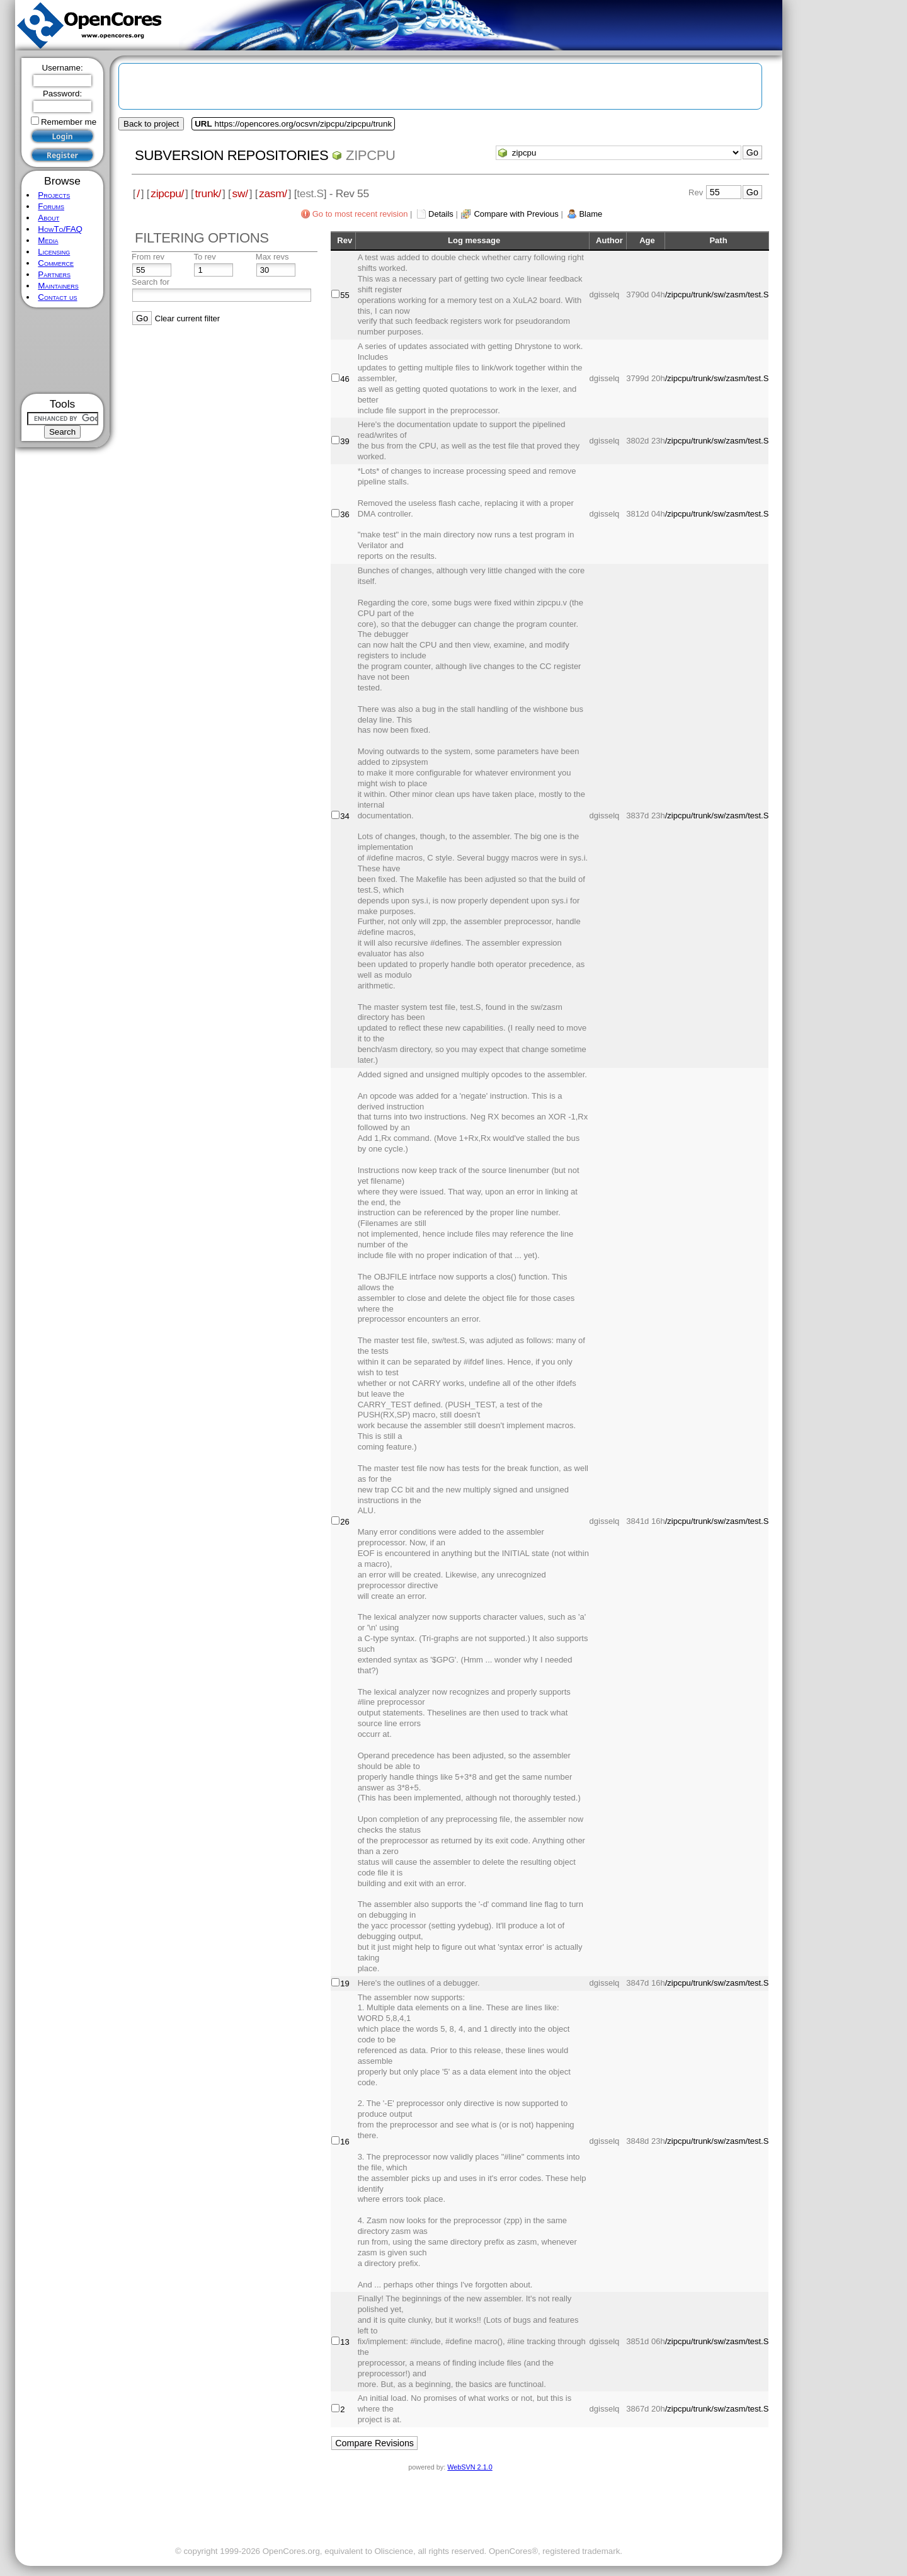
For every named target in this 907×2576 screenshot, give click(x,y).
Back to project (151, 124)
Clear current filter (187, 318)
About (48, 217)
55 (344, 295)
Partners (54, 274)
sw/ (240, 193)
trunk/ (208, 193)
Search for (150, 282)
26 (344, 1521)
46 (344, 379)
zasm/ (273, 193)
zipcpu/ (167, 193)
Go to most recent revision (360, 214)
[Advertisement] (62, 350)
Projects (54, 195)
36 (344, 514)
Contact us (57, 297)
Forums (51, 206)
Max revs (272, 256)
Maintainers (58, 285)
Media (48, 240)
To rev (204, 256)
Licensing (54, 251)
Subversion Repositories (231, 155)
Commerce (56, 263)
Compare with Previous (516, 214)
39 (344, 441)
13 (344, 2342)
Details (441, 214)
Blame (590, 214)
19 (344, 1983)
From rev (148, 256)
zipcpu (371, 155)
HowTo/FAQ (60, 229)
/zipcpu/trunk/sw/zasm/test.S (717, 294)
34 (344, 816)
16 (344, 2141)
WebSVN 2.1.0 (469, 2467)
